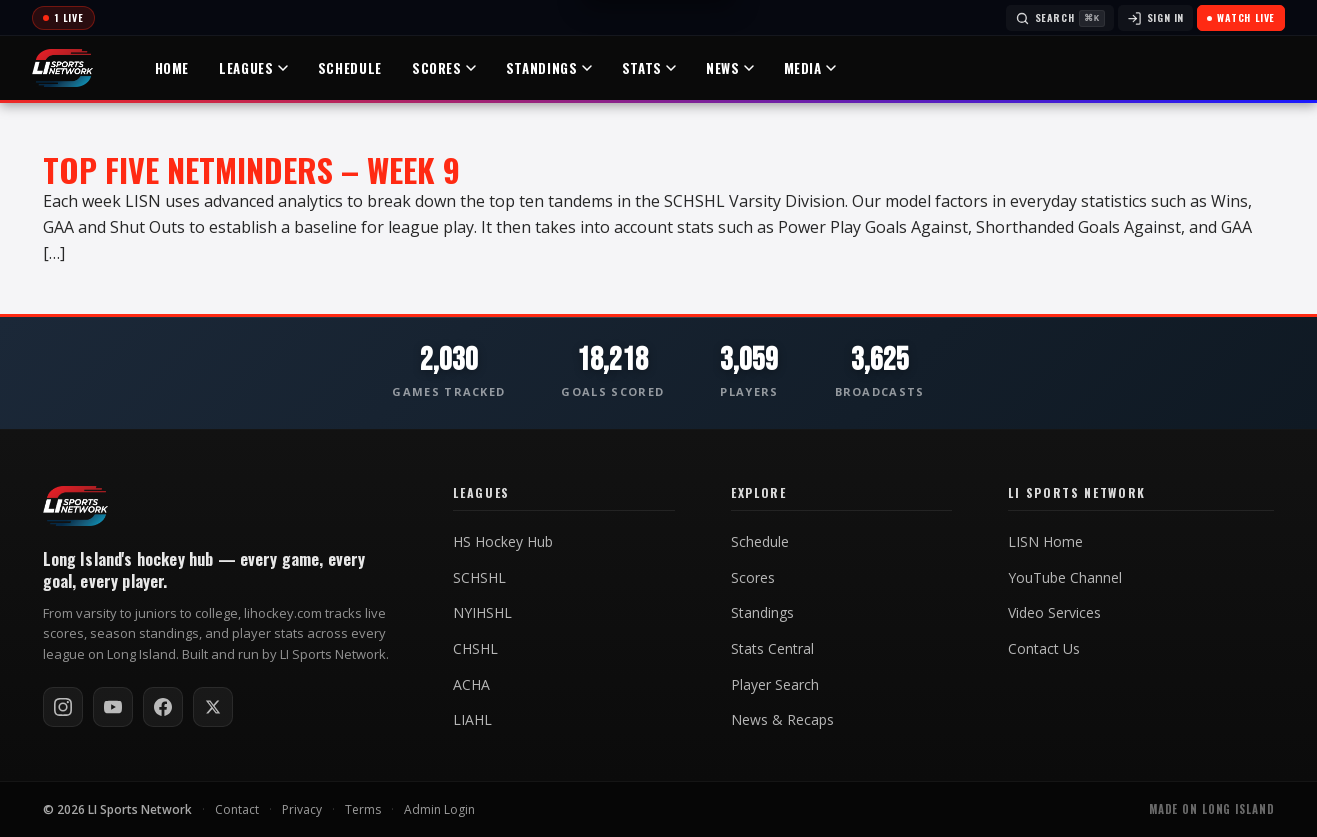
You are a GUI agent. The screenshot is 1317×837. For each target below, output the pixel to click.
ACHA (471, 685)
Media (811, 68)
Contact (237, 809)
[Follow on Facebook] (163, 707)
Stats (650, 68)
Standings (550, 68)
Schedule (351, 68)
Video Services (1054, 613)
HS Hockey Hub (503, 542)
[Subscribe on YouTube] (113, 707)
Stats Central (772, 649)
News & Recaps (782, 720)
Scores (445, 68)
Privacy (302, 809)
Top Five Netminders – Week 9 (251, 169)
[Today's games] (63, 18)
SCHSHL (479, 578)
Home (173, 68)
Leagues (254, 68)
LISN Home (1045, 542)
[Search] (1060, 18)
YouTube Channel (1065, 578)
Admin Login (439, 809)
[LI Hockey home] (75, 506)
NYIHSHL (482, 613)
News (731, 68)
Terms (363, 809)
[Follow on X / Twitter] (213, 707)
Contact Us (1044, 649)
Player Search (775, 685)
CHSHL (475, 649)
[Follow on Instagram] (63, 707)
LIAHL (472, 720)
